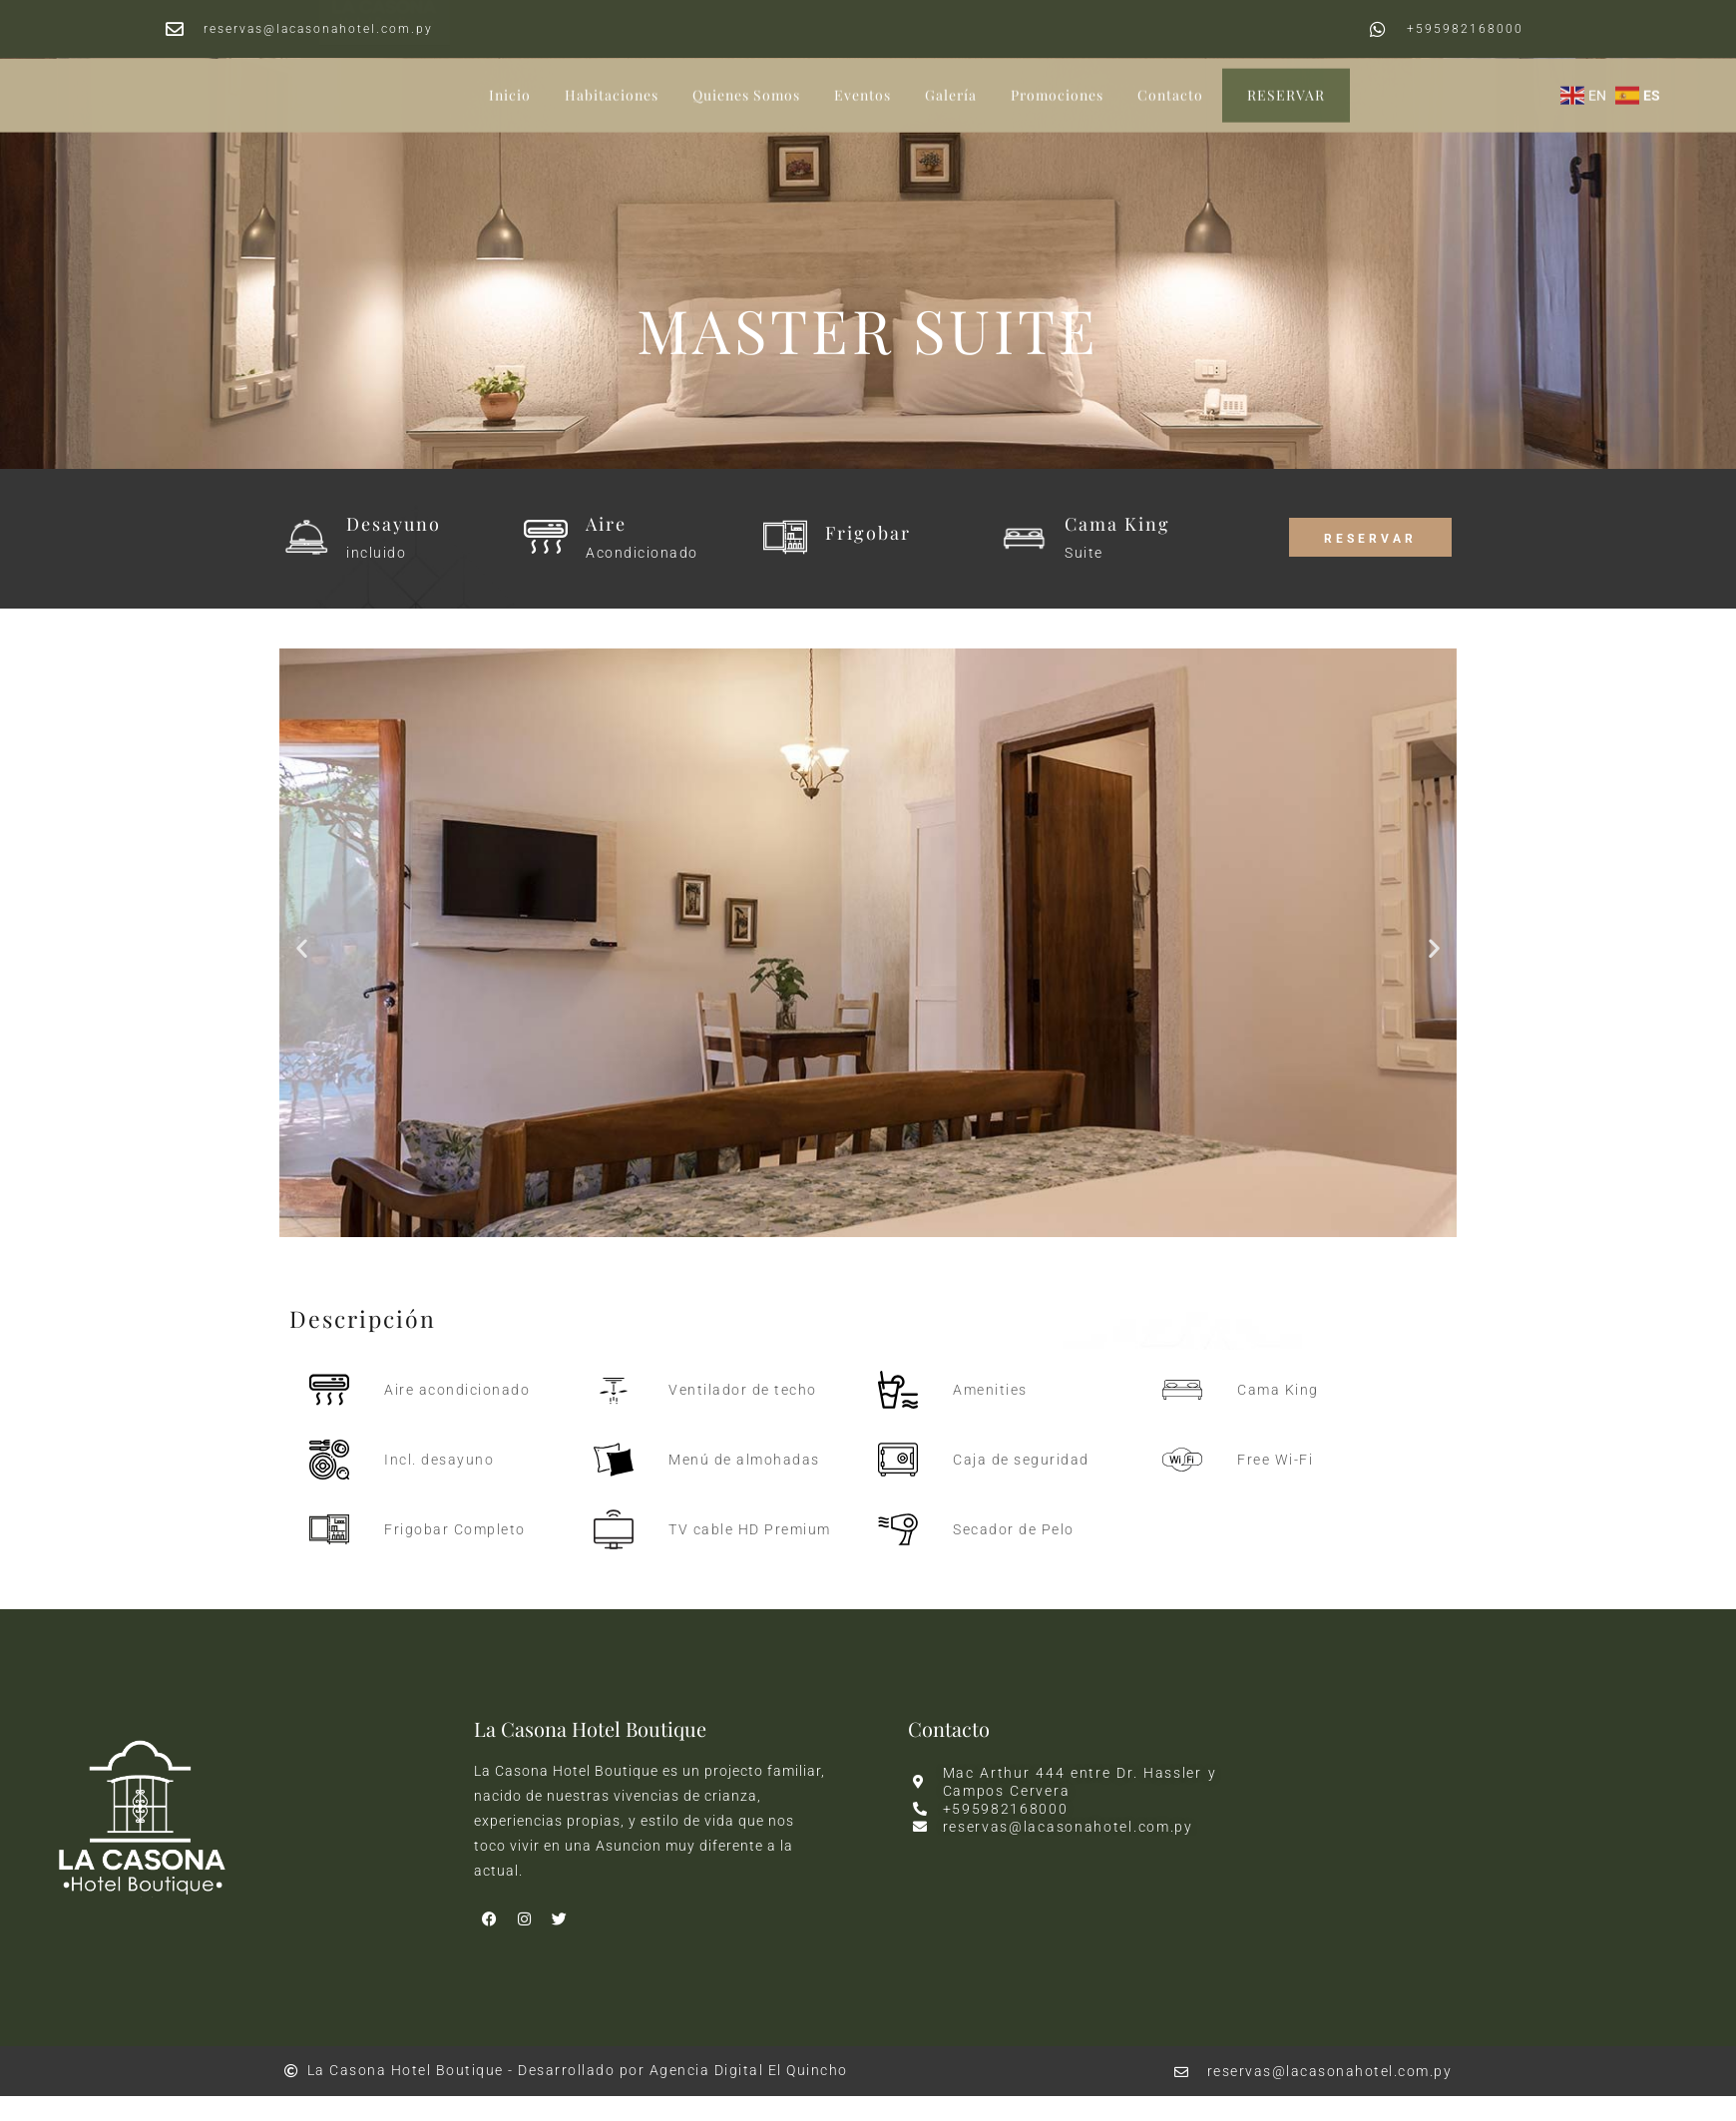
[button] (301, 947)
